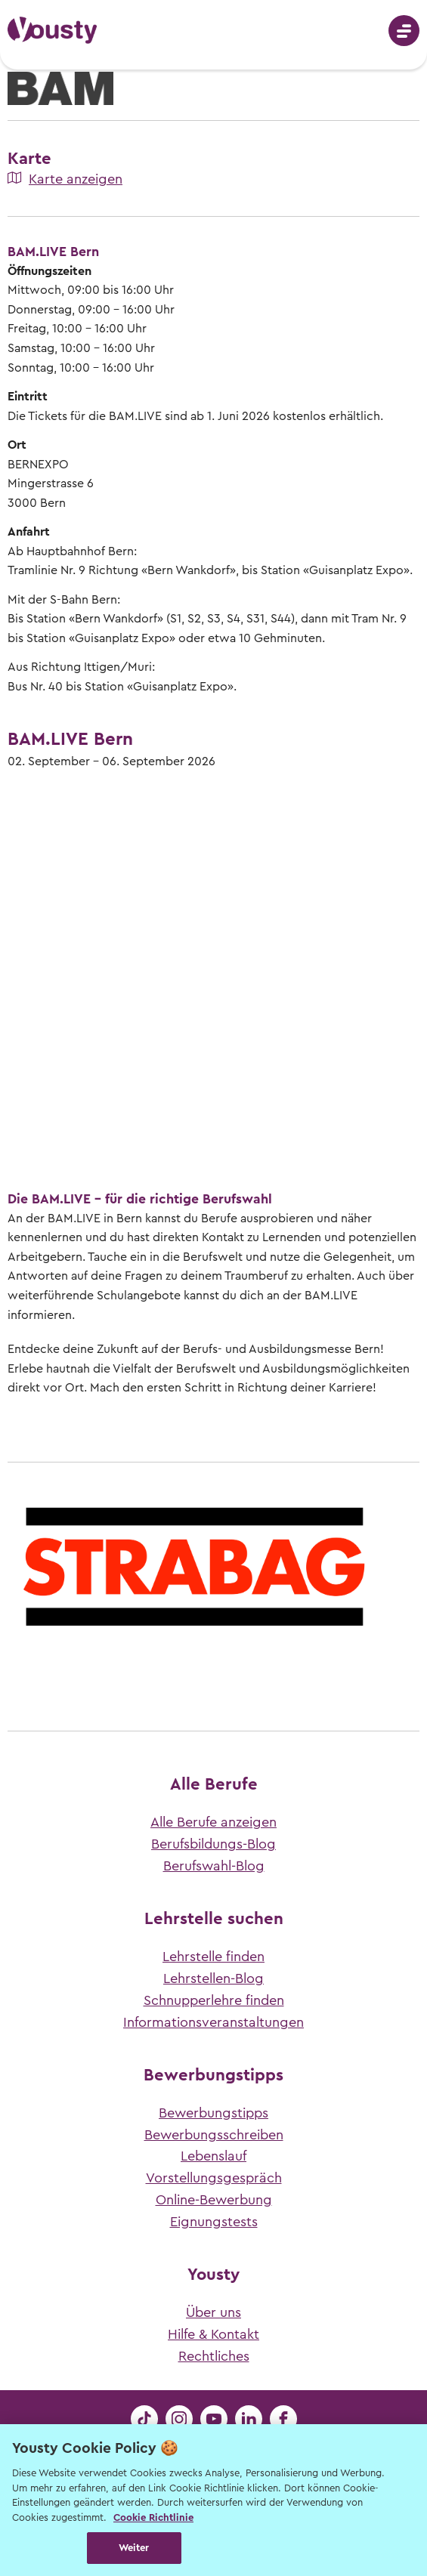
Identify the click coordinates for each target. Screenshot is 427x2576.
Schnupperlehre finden (214, 2000)
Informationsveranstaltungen (213, 2022)
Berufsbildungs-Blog (213, 1844)
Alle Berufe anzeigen (213, 1822)
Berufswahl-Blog (214, 1866)
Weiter (134, 2548)
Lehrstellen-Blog (213, 1978)
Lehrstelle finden (213, 1956)
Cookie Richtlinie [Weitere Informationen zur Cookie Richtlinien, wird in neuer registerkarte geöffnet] (153, 2517)
